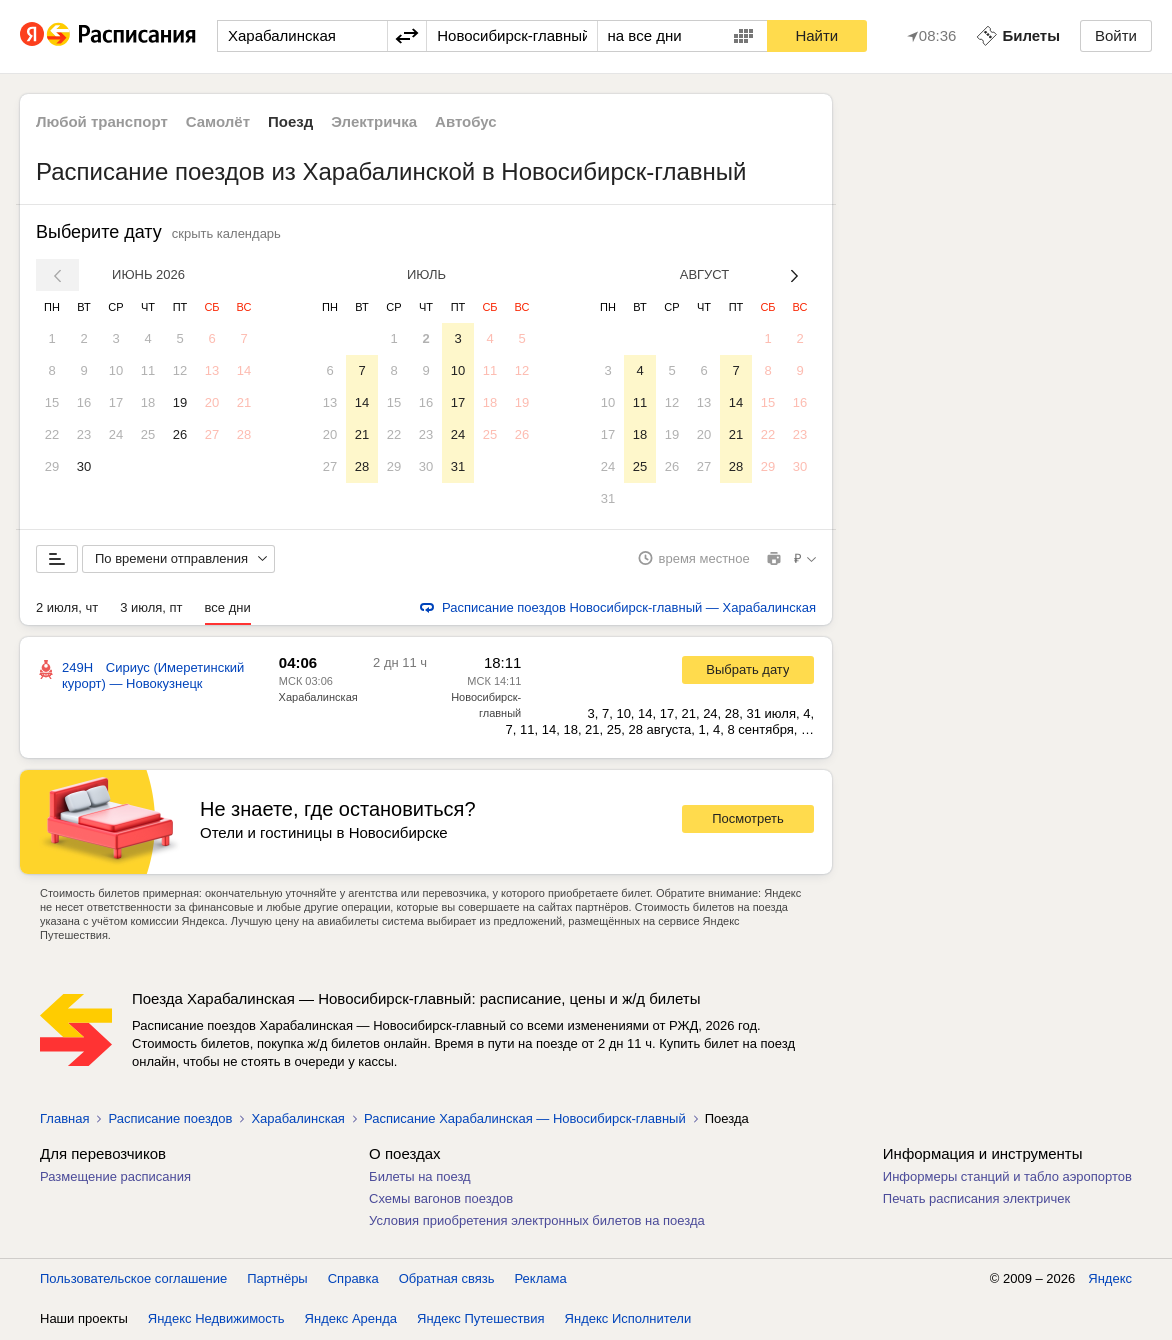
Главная (64, 1119)
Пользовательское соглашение (133, 1279)
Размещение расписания (115, 1177)
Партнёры (277, 1279)
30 (84, 466)
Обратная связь (447, 1279)
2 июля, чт (67, 608)
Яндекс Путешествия (481, 1319)
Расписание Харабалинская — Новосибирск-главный (525, 1119)
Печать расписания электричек (976, 1199)
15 (52, 402)
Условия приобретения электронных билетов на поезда (537, 1221)
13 (212, 370)
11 (148, 370)
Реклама (541, 1279)
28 (244, 434)
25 (148, 434)
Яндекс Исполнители (628, 1319)
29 (52, 466)
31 (458, 466)
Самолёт (218, 121)
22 (52, 434)
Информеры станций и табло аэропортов (1007, 1177)
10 (116, 370)
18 (148, 402)
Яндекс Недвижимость (216, 1319)
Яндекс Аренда (351, 1319)
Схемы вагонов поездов (441, 1199)
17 (116, 402)
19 (180, 402)
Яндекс (1110, 1279)
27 (212, 434)
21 (244, 402)
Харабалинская (318, 698)
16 (84, 402)
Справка (353, 1279)
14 (244, 370)
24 (116, 434)
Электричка (374, 121)
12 (180, 370)
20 (212, 402)
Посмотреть (748, 820)
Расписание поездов (170, 1119)
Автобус (466, 121)
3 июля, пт (151, 608)
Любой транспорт (102, 121)
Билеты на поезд (420, 1177)
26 (180, 434)
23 (84, 434)
